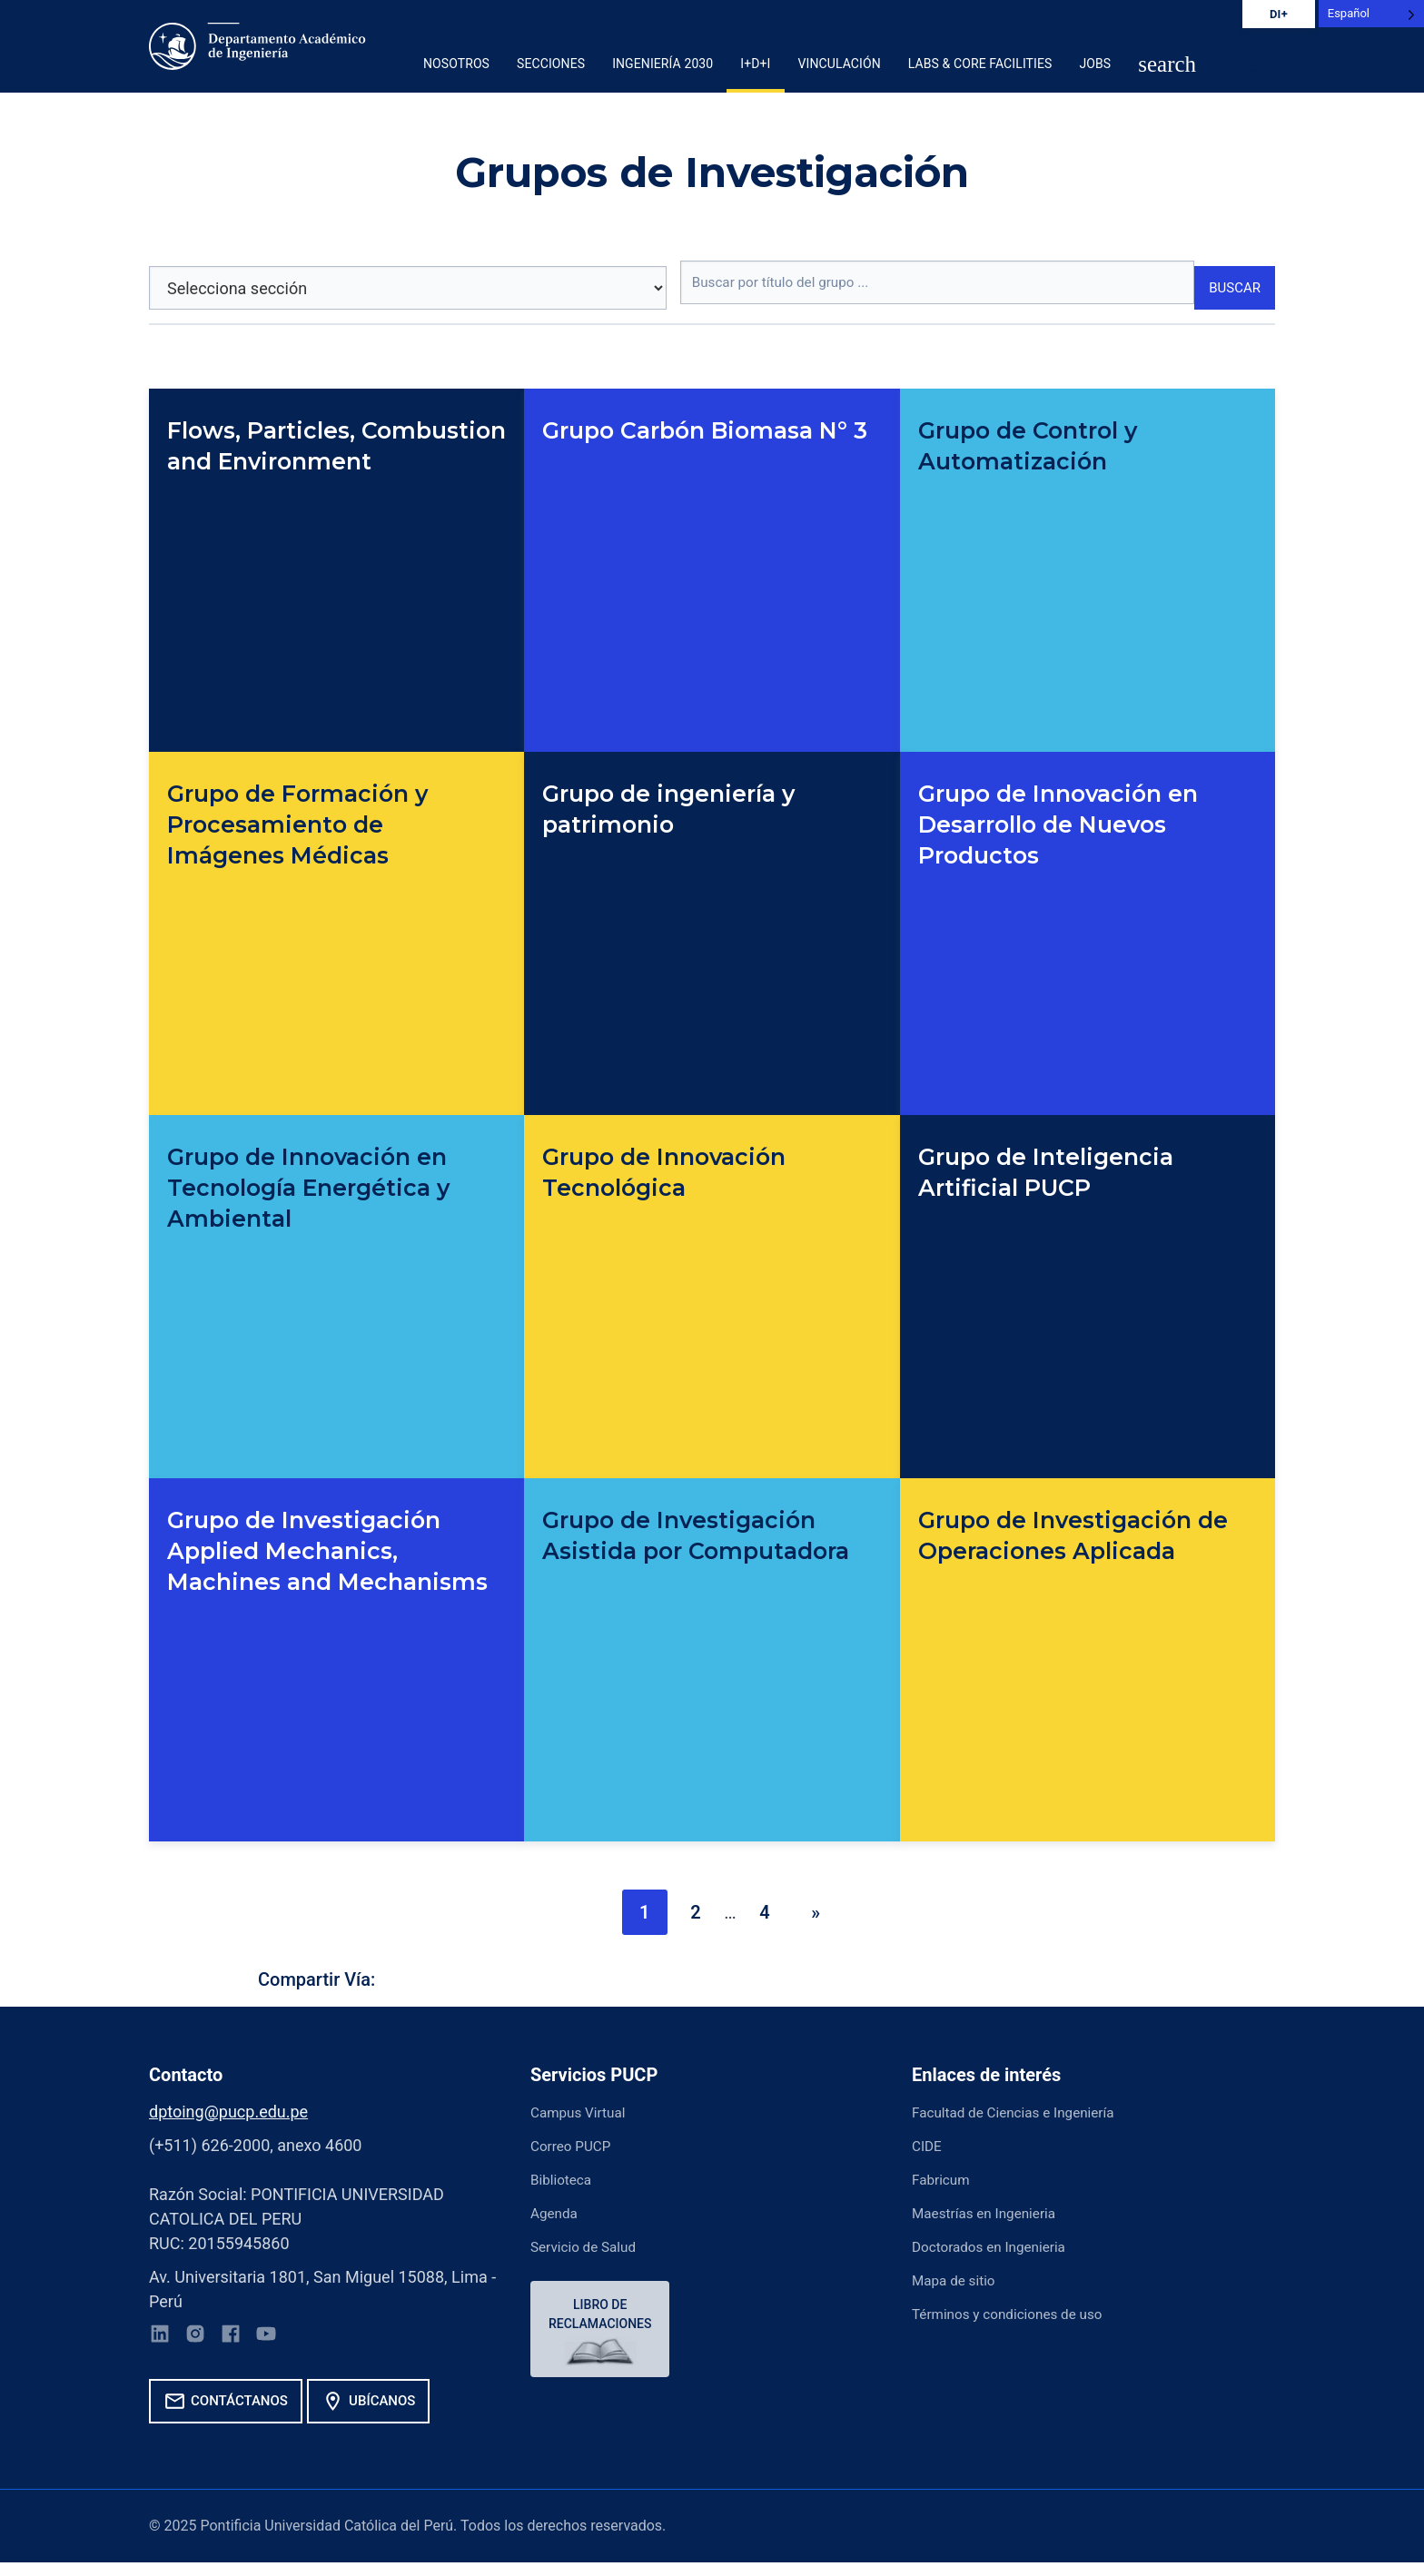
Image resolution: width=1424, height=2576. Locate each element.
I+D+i (755, 63)
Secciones (551, 63)
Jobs (1095, 63)
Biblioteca (566, 2178)
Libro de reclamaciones (604, 2317)
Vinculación (839, 63)
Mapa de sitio (961, 2279)
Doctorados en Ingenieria (1002, 2245)
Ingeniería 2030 (662, 63)
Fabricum (946, 2178)
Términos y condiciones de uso (1024, 2313)
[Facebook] (244, 2340)
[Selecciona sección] (402, 288)
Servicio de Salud (592, 2245)
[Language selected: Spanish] (1371, 13)
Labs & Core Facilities (980, 63)
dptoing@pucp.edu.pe (228, 2111)
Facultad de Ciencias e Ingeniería (1031, 2111)
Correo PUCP (577, 2145)
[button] (1167, 66)
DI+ (1279, 14)
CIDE (929, 2145)
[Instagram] (203, 2340)
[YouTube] (285, 2340)
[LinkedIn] (162, 2340)
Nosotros (456, 63)
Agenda (558, 2212)
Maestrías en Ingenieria (997, 2212)
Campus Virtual (586, 2111)
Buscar (1231, 289)
